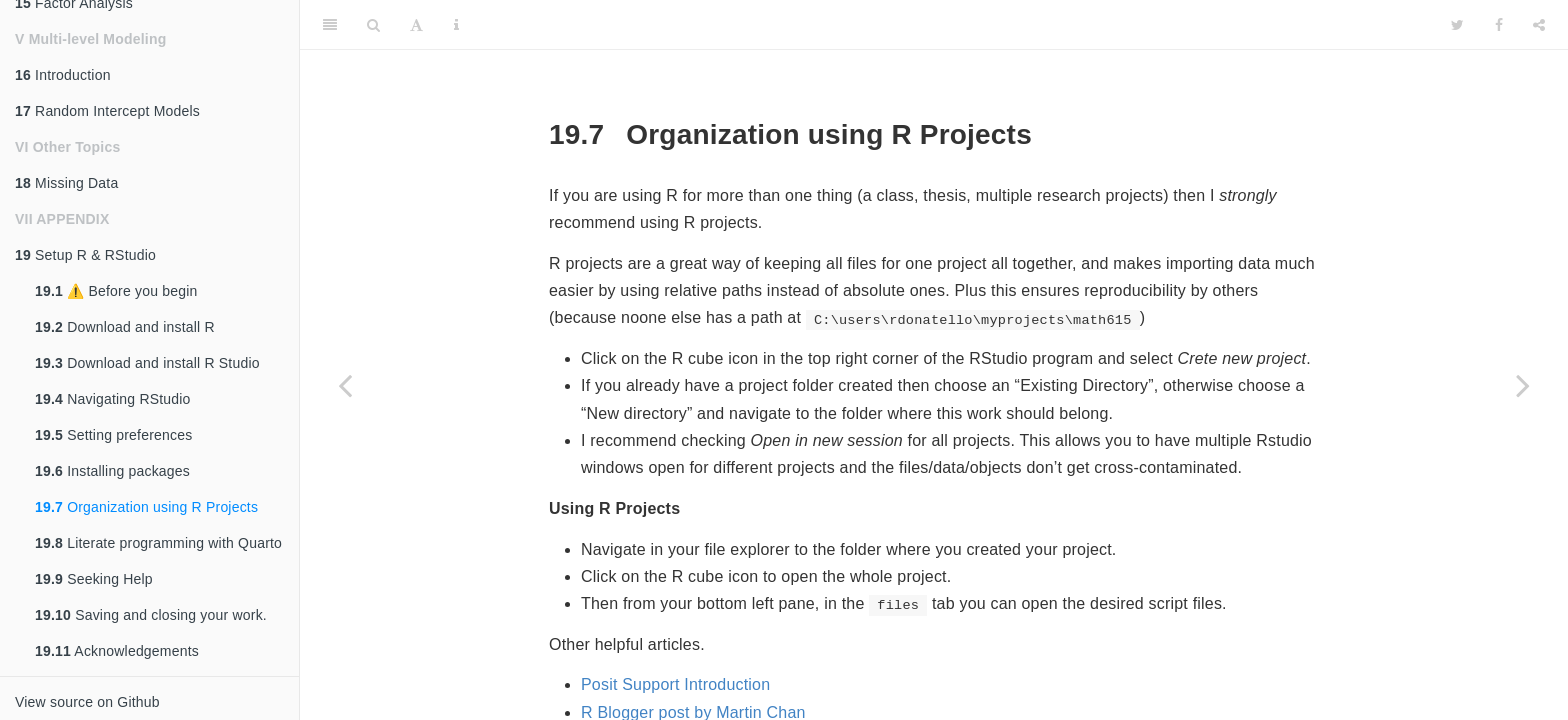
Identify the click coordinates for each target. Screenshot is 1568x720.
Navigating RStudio (113, 399)
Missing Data (66, 183)
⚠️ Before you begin (116, 291)
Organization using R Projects (146, 507)
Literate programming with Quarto (158, 543)
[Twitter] (1457, 25)
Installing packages (112, 471)
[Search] (373, 25)
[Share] (1539, 25)
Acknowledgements (117, 651)
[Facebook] (1499, 25)
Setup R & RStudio (85, 255)
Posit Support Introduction (675, 684)
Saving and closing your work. (151, 615)
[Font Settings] (416, 25)
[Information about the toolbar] (456, 25)
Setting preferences (113, 435)
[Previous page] (345, 385)
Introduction (63, 75)
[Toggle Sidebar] (330, 25)
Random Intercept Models (107, 111)
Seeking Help (94, 579)
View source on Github (87, 702)
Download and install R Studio (147, 363)
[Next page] (1523, 385)
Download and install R (125, 327)
